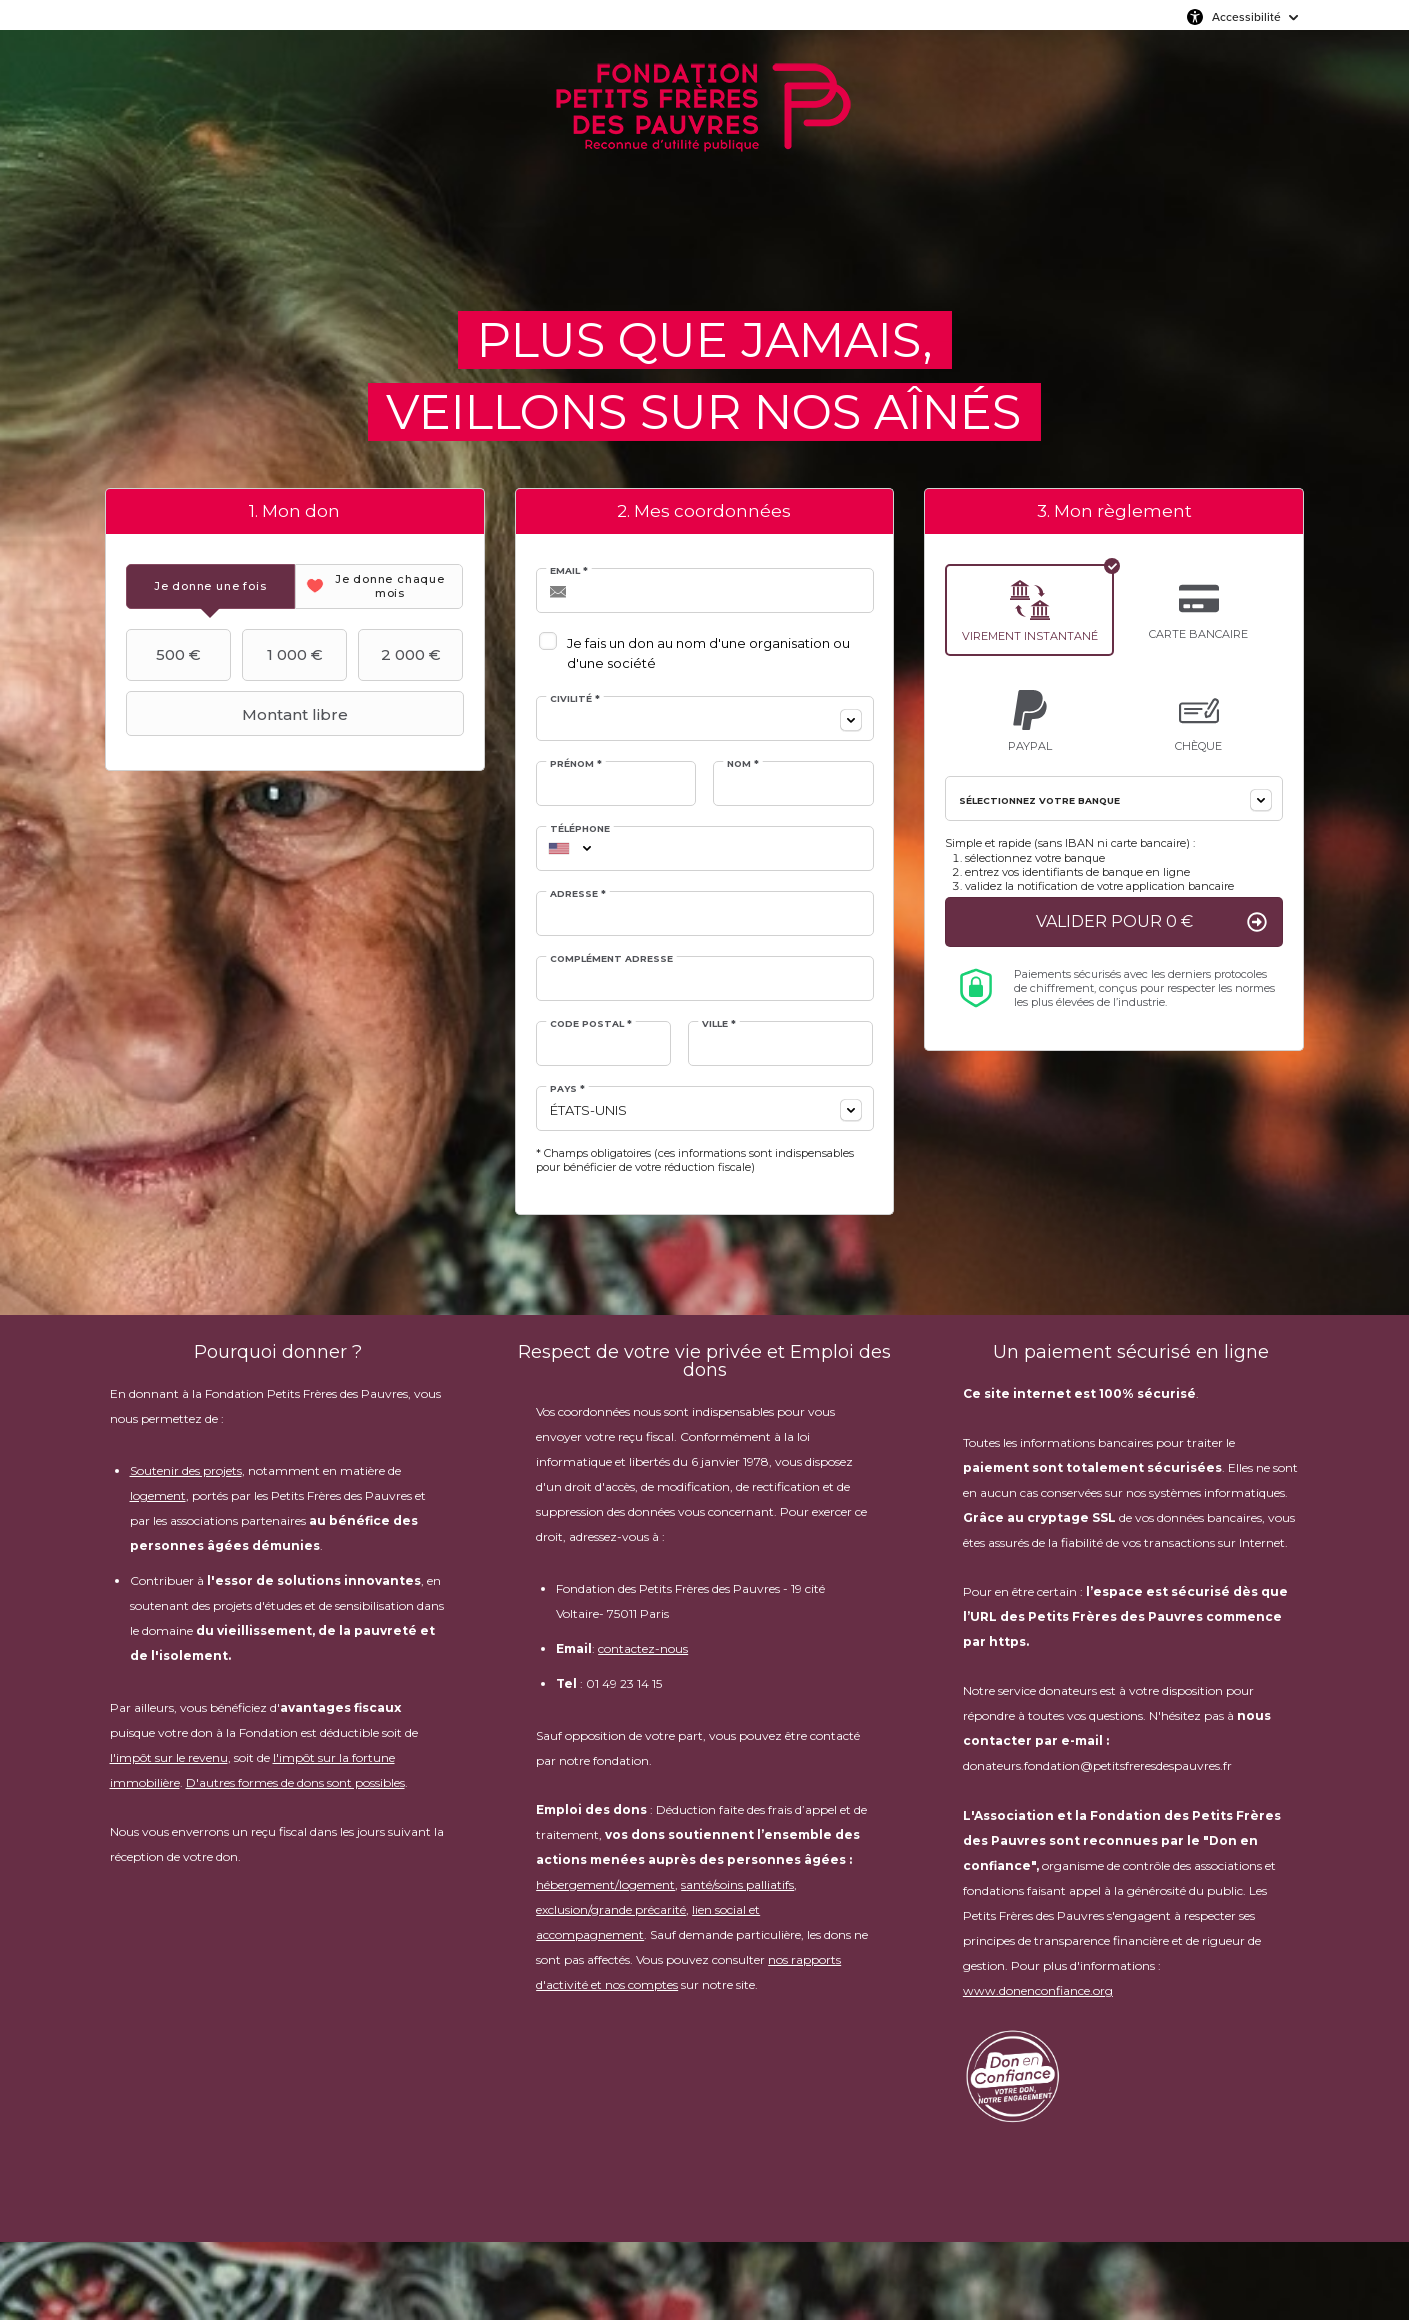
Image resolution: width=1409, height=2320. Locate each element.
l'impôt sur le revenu (169, 1757)
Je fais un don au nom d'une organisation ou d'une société (708, 653)
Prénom (576, 763)
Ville (719, 1023)
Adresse (578, 893)
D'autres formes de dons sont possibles (295, 1782)
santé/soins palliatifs (737, 1884)
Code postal (591, 1023)
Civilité (575, 698)
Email (569, 570)
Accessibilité (1246, 17)
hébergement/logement (605, 1884)
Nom (743, 763)
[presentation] (210, 586)
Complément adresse (611, 958)
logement (158, 1495)
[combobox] (705, 718)
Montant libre (239, 714)
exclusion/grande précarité (611, 1909)
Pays (567, 1088)
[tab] (210, 586)
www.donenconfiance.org (1038, 1990)
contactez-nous (643, 1648)
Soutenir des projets (186, 1470)
